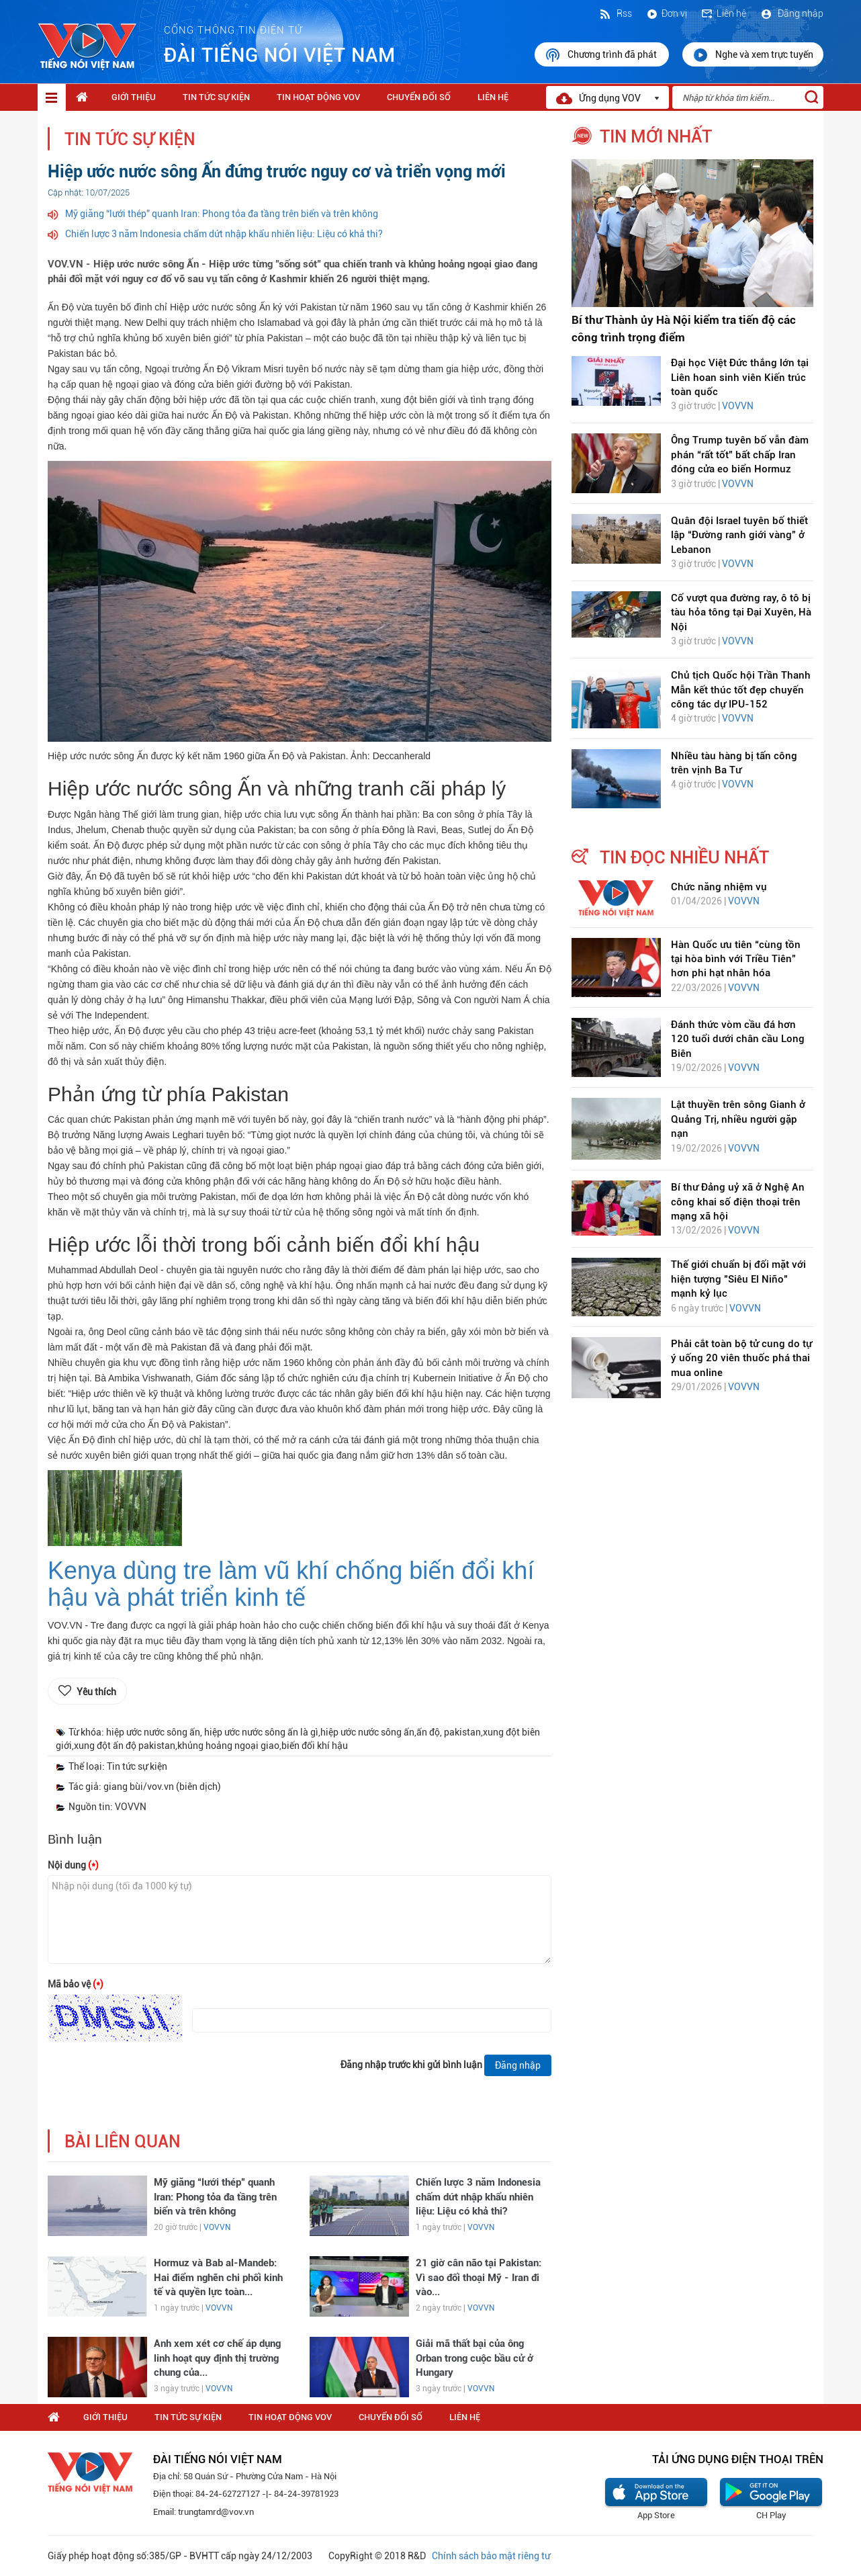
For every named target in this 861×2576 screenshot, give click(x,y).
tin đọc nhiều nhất (684, 857)
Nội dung (73, 1865)
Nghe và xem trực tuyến (752, 55)
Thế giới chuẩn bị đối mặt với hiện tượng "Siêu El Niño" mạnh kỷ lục (738, 1278)
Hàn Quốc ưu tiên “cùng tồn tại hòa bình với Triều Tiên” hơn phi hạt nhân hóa (736, 959)
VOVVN (216, 2227)
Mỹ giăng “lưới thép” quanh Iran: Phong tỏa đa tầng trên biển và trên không (221, 213)
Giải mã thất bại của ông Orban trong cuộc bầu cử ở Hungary (474, 2357)
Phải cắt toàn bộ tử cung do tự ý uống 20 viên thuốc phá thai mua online (741, 1358)
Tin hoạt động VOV (318, 97)
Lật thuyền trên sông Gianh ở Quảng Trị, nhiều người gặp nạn (738, 1119)
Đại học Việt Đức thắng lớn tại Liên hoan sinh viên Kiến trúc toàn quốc (740, 377)
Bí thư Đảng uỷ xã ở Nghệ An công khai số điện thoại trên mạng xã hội (738, 1201)
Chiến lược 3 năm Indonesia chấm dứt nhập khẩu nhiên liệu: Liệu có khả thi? (224, 233)
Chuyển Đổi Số (419, 97)
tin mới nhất (656, 136)
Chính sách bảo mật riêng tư (491, 2555)
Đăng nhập (791, 13)
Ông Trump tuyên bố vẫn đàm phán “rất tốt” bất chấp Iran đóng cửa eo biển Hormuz (740, 454)
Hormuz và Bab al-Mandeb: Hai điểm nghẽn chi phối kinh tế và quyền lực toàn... (218, 2277)
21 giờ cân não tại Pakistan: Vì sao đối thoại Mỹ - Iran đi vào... (478, 2277)
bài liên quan (122, 2141)
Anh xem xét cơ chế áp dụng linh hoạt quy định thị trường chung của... (217, 2357)
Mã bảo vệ (75, 1984)
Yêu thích (96, 1691)
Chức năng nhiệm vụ (719, 887)
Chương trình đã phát (602, 55)
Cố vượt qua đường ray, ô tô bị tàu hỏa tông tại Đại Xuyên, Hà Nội (741, 612)
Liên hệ (723, 13)
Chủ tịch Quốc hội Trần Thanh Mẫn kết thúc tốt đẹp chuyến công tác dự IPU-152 (741, 689)
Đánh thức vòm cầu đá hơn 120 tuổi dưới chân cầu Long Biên (738, 1039)
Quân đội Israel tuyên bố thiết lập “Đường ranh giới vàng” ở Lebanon (739, 535)
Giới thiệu (133, 97)
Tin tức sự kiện (216, 97)
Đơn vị (666, 13)
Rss (615, 13)
